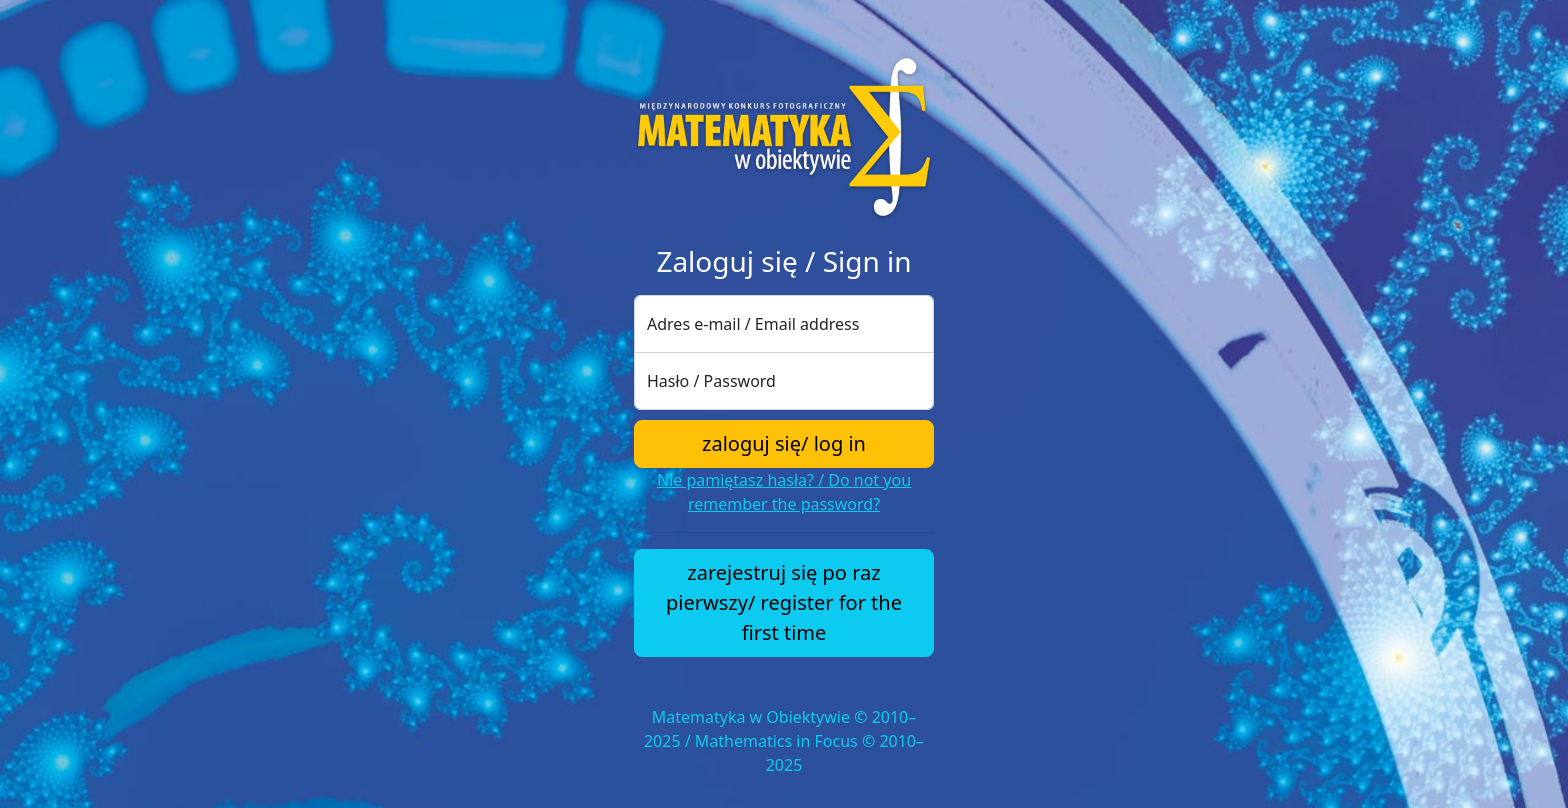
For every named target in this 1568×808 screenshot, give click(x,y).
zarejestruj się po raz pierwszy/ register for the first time (784, 602)
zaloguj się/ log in (784, 443)
